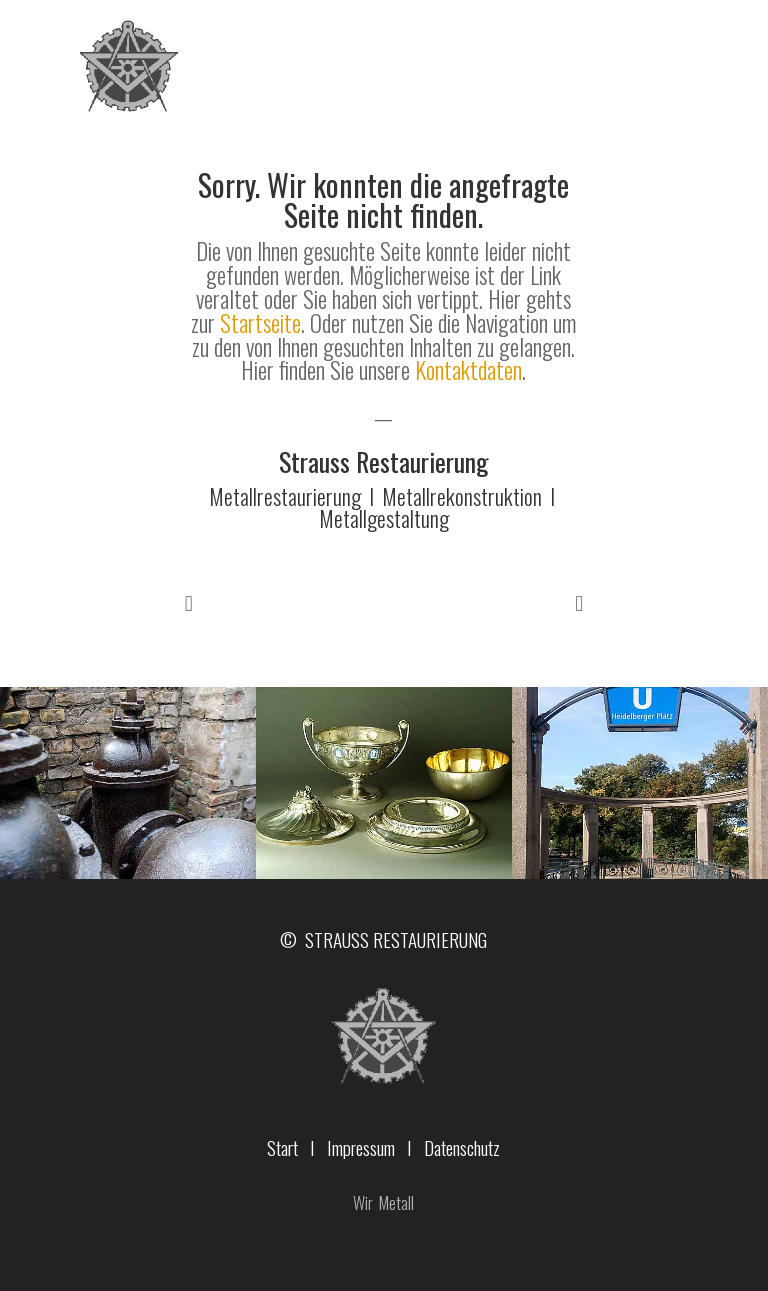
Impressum (361, 1147)
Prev (189, 604)
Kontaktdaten (468, 370)
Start (282, 1147)
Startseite (260, 323)
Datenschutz (462, 1147)
